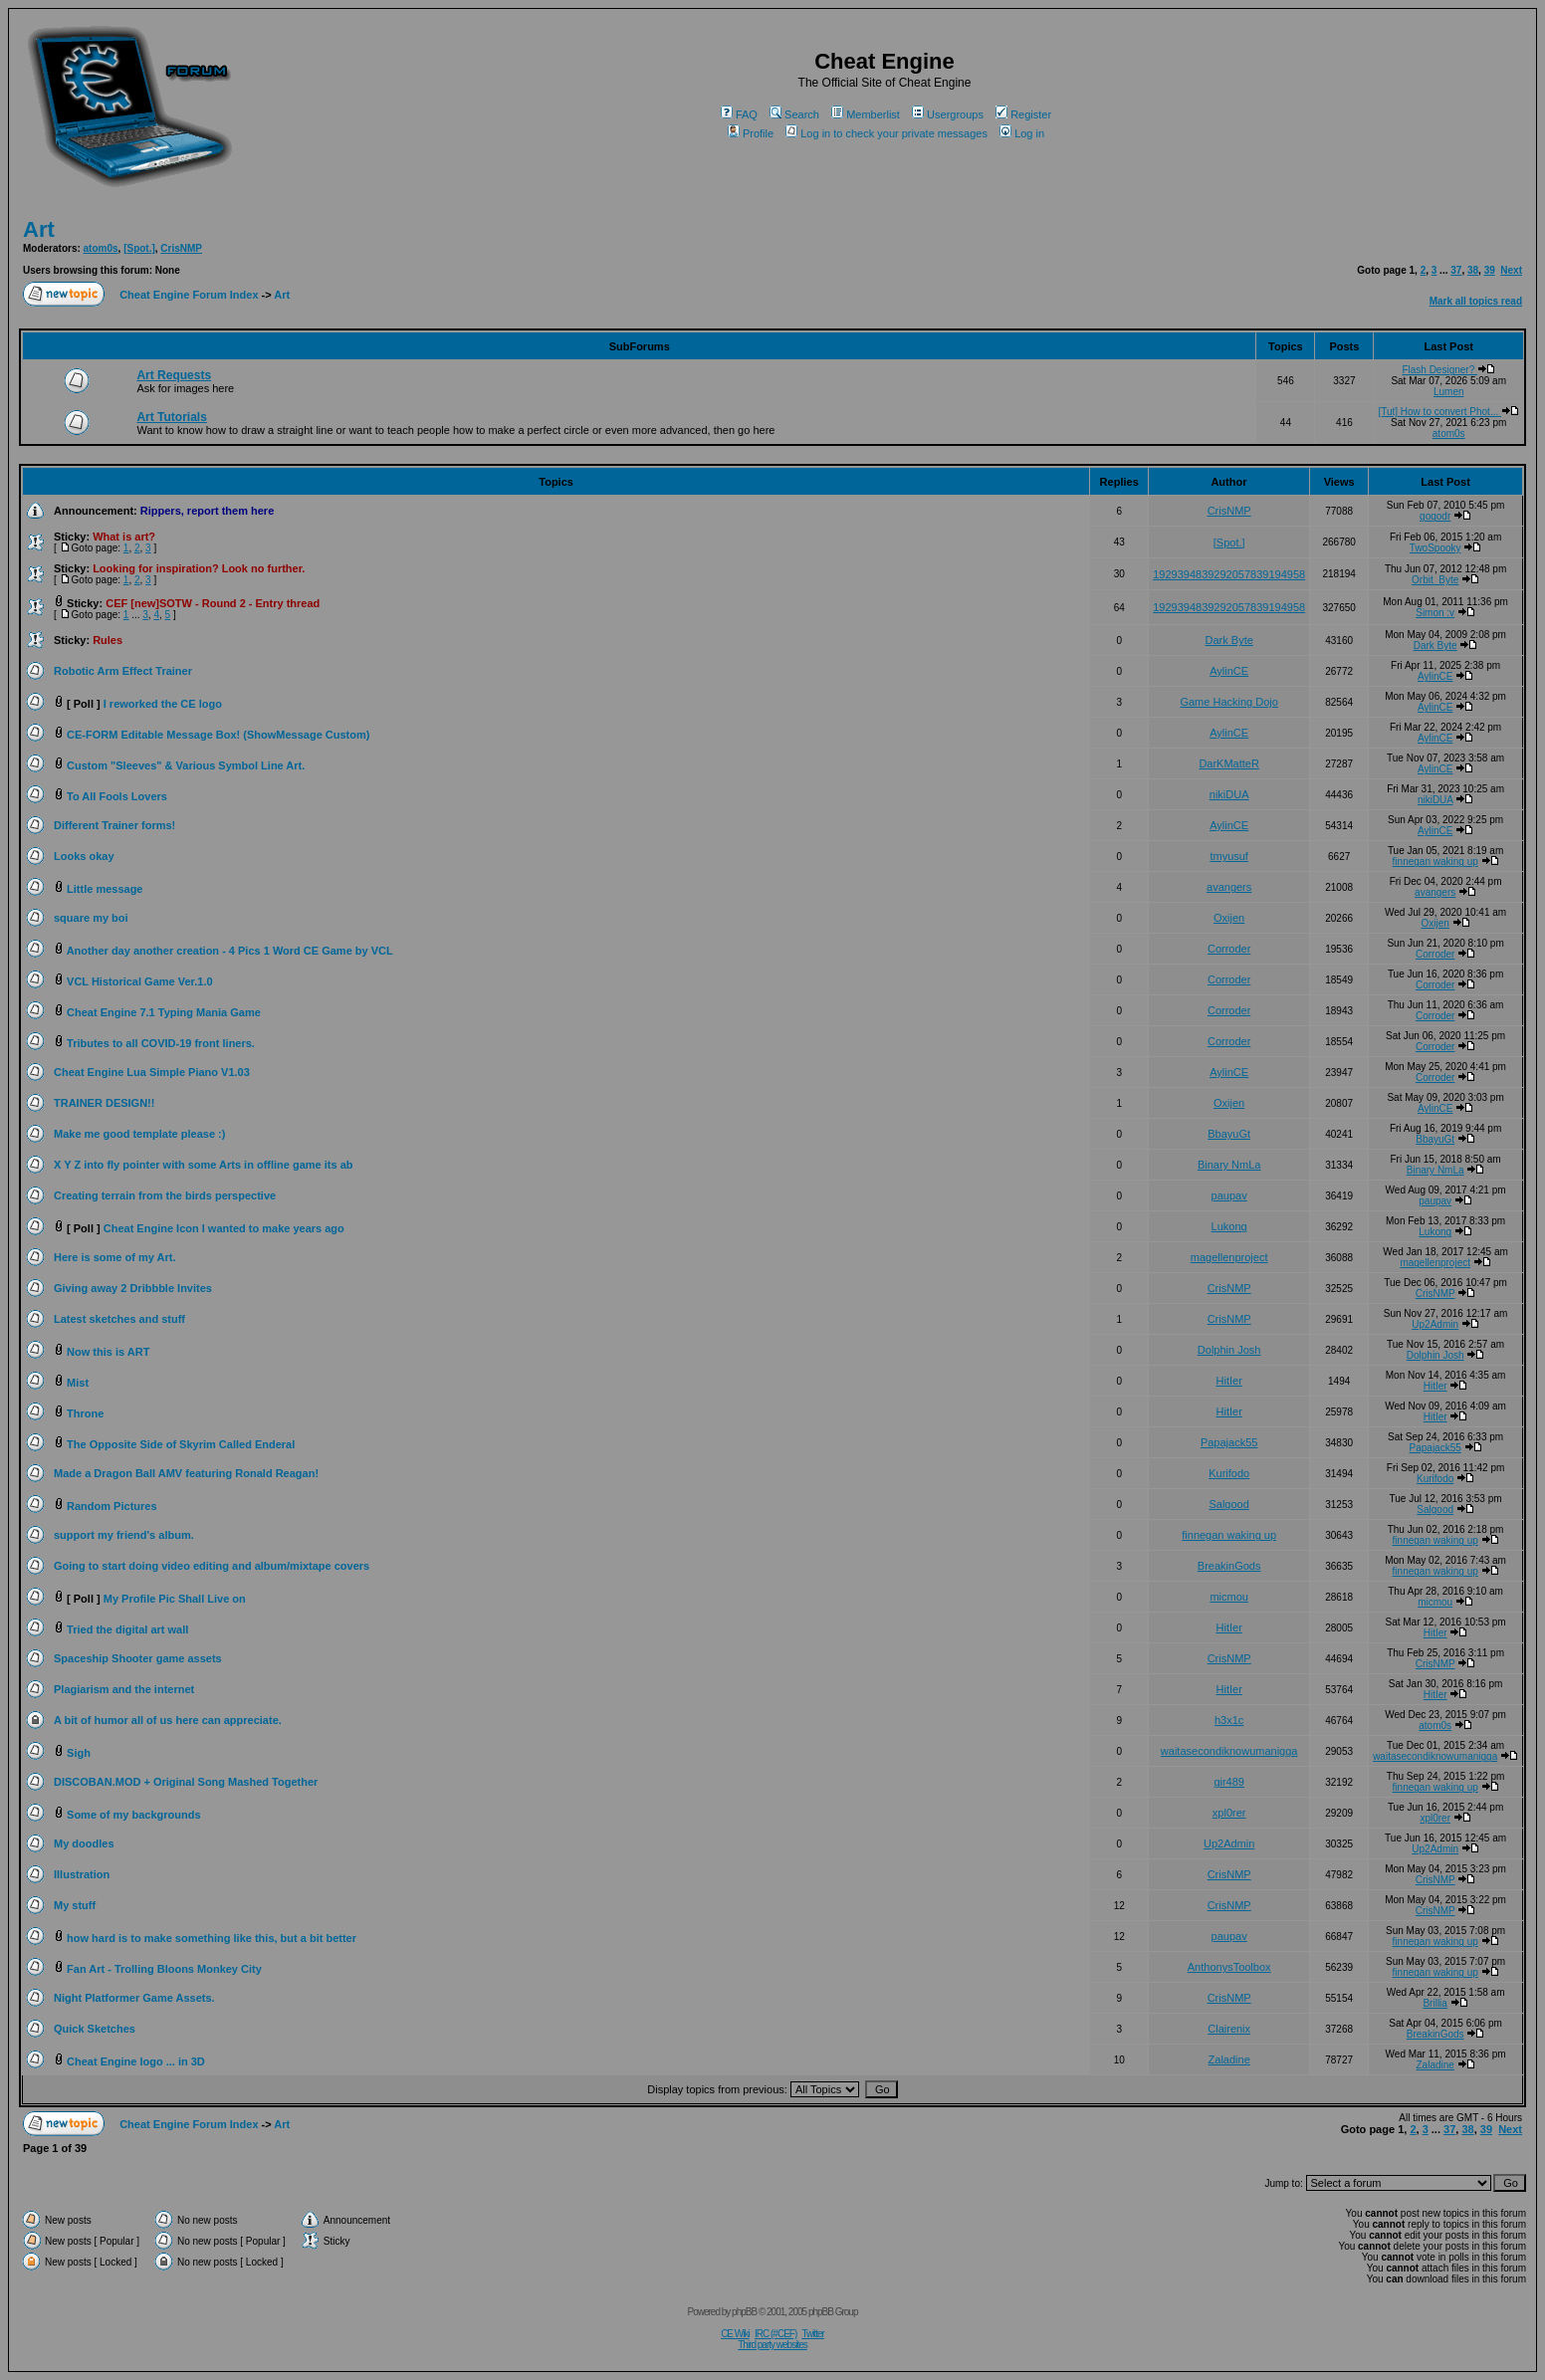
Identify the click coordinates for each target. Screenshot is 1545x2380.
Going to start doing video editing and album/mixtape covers (211, 1566)
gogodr (1435, 516)
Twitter (812, 2333)
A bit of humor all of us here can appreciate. (168, 1720)
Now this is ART (108, 1352)
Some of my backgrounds (133, 1815)
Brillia (1434, 2003)
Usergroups (948, 114)
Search (794, 114)
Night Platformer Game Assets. (134, 1998)
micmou (1229, 1597)
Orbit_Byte (1435, 579)
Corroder (1229, 949)
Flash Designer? (1448, 369)
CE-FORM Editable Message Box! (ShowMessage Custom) (218, 735)
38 (1472, 270)
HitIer (1229, 1381)
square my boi (91, 918)
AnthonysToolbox (1229, 1967)
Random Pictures (111, 1506)
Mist (78, 1383)
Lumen (1449, 391)
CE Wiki (735, 2333)
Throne (85, 1413)
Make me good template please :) (139, 1134)
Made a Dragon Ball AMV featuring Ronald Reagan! (186, 1473)
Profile (750, 133)
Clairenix (1229, 2029)
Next (1511, 270)
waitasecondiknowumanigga (1229, 1751)
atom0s (101, 248)
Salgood (1228, 1504)
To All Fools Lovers (117, 796)
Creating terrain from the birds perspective (165, 1195)
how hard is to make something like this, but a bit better (211, 1938)
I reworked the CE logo (163, 704)
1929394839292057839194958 (1229, 574)
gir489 (1229, 1782)
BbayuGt (1229, 1134)
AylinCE (1229, 671)
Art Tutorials (171, 417)
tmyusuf (1229, 856)
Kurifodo (1229, 1473)
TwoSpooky (1435, 547)
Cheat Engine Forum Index (188, 295)
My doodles (84, 1843)
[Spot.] (139, 248)
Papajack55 (1229, 1442)
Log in (1021, 133)
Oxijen (1229, 918)
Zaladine (1229, 2059)
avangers (1229, 887)
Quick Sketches (94, 2029)
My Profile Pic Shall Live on (175, 1599)
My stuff (75, 1905)
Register (1023, 114)
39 (1489, 270)
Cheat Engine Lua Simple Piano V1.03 (152, 1072)
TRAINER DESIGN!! (104, 1103)
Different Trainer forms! (114, 825)
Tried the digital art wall (127, 1629)
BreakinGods (1229, 1566)
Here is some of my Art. (114, 1257)
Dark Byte (1229, 640)
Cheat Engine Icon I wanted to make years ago (224, 1228)
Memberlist (865, 114)
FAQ (739, 114)
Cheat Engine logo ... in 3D (136, 2061)
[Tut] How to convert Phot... (1448, 411)
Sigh (79, 1753)
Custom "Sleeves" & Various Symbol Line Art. (186, 765)
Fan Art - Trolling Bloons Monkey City (164, 1969)
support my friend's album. (124, 1535)
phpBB (744, 2311)
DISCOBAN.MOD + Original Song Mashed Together (186, 1782)
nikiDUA (1229, 794)
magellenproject (1229, 1257)
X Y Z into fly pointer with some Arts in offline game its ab (203, 1165)
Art (39, 229)
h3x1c (1228, 1720)
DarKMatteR (1229, 763)
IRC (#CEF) (775, 2333)
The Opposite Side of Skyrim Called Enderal (181, 1444)
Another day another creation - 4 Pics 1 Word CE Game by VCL (230, 951)
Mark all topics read (1476, 301)
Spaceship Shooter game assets (138, 1658)
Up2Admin (1435, 1324)
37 (1455, 270)
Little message (104, 889)
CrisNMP (181, 248)
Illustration (82, 1874)
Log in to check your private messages (886, 133)
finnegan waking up (1435, 861)
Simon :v (1435, 612)
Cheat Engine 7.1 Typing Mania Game (164, 1012)
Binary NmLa (1229, 1165)
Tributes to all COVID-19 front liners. (161, 1043)
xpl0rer (1229, 1813)
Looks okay (84, 856)
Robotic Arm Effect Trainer (123, 671)
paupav (1229, 1195)
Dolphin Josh (1229, 1350)
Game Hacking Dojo (1228, 702)
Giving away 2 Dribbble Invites (133, 1288)
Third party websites (772, 2344)
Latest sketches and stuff (119, 1319)
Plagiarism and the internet (124, 1689)
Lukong (1229, 1226)
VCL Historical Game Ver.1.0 (140, 981)
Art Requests (173, 375)
